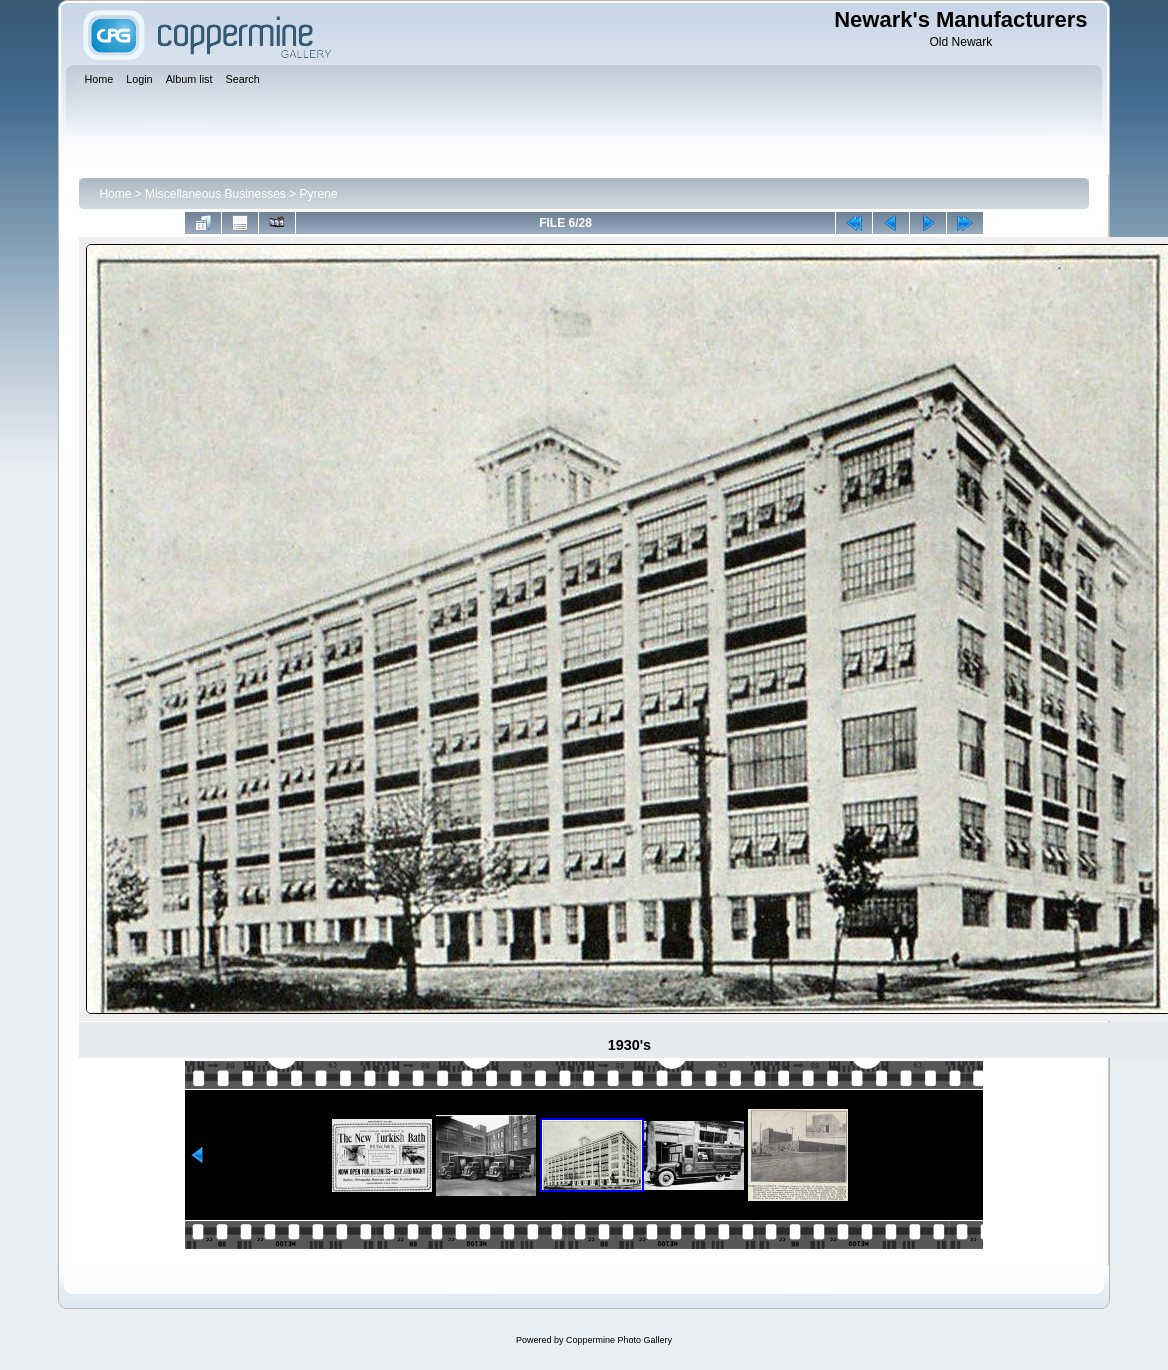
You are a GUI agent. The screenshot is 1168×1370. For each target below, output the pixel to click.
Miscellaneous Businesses (215, 194)
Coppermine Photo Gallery (619, 1340)
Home (115, 194)
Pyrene (319, 194)
